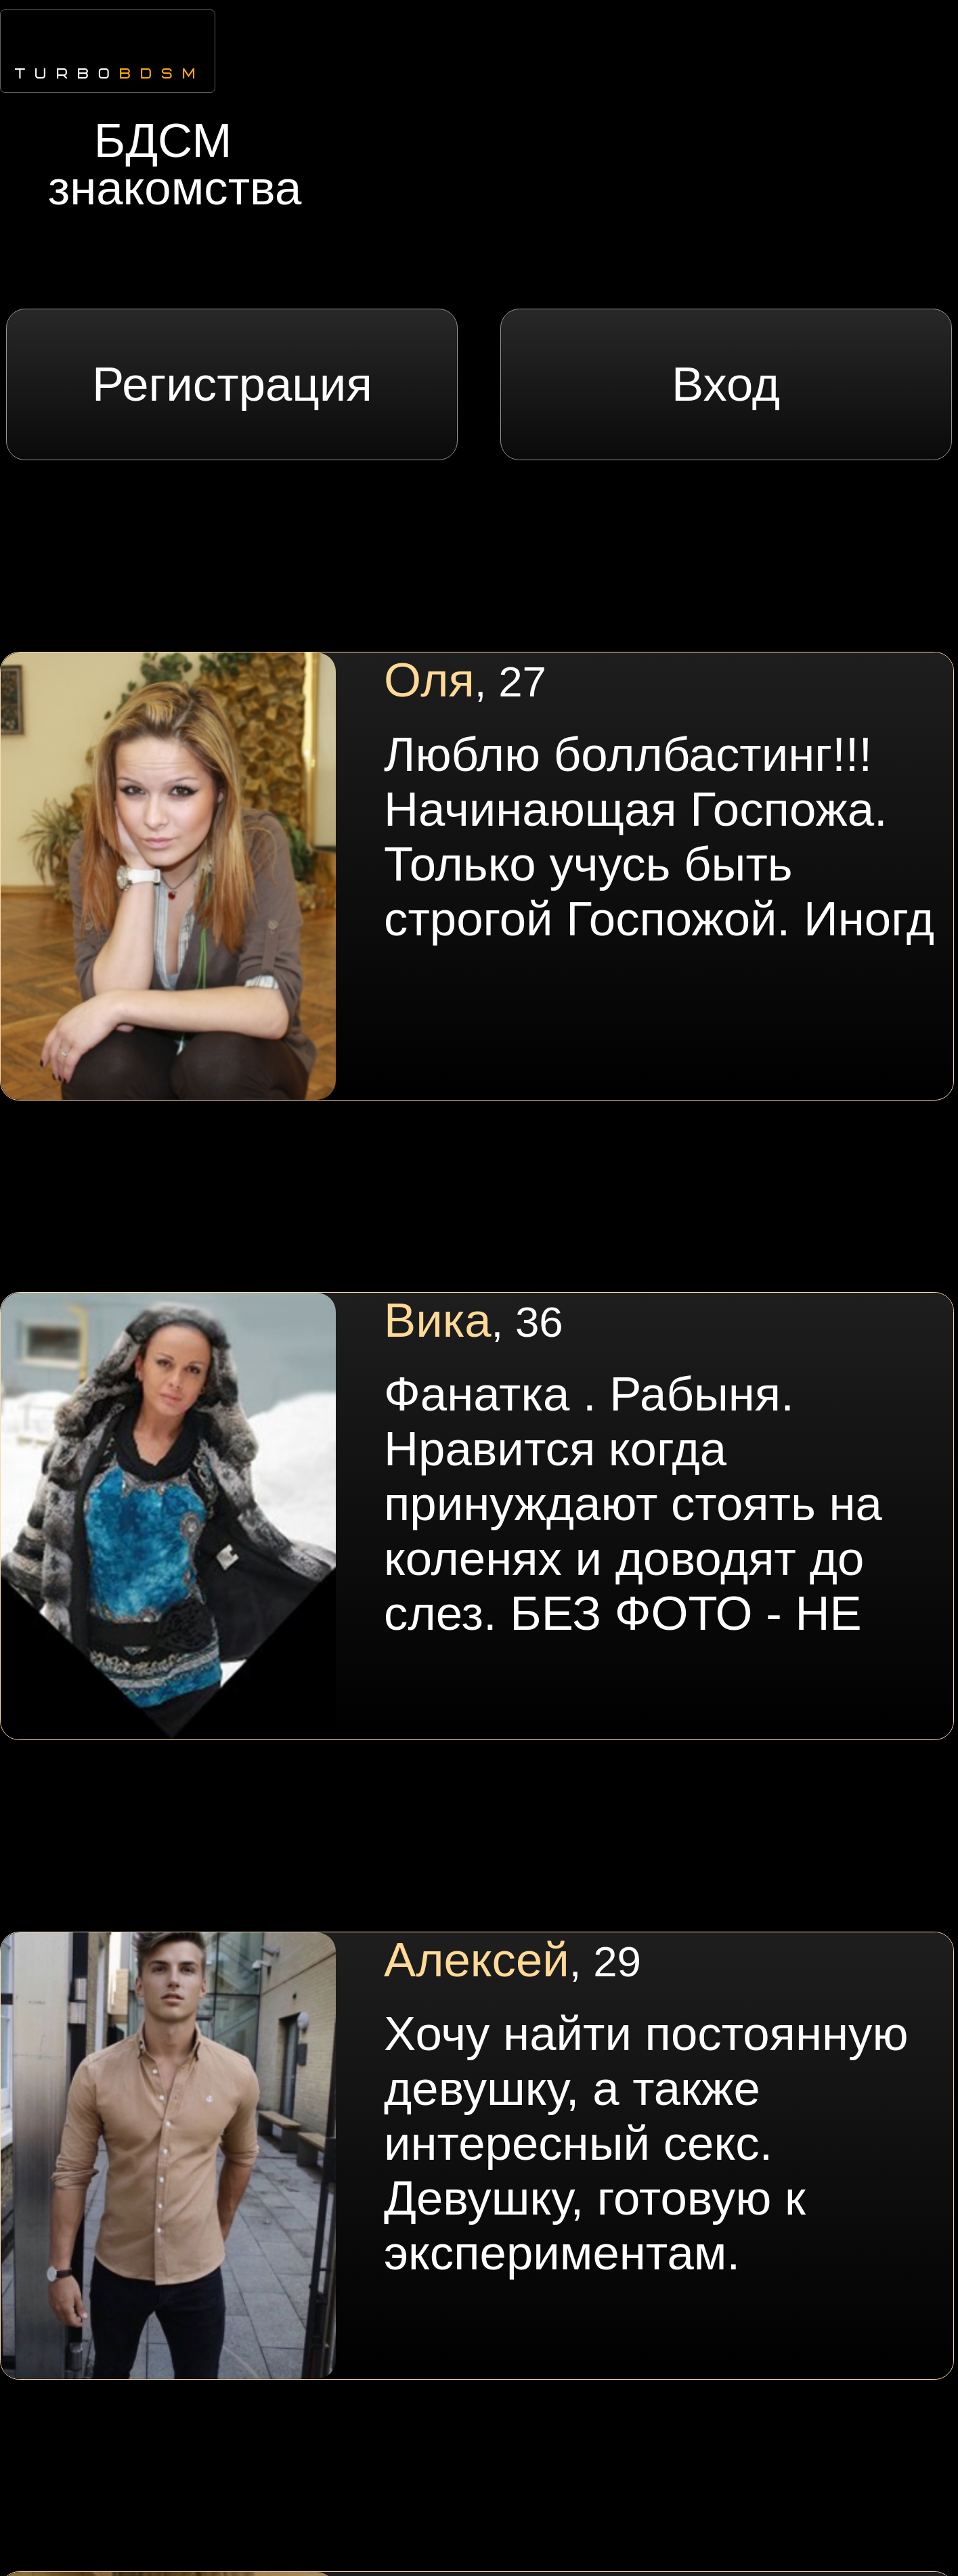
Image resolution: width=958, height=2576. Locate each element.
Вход (726, 384)
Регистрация (232, 384)
